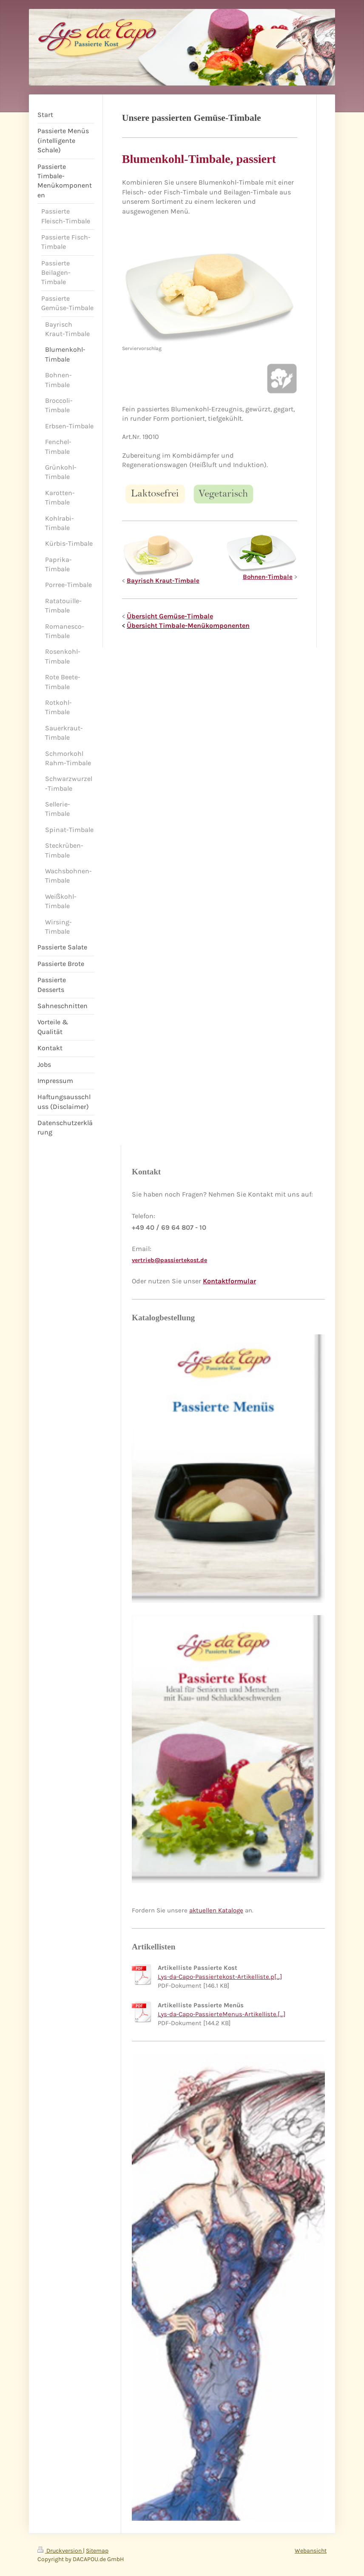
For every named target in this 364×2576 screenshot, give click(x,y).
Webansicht (311, 2550)
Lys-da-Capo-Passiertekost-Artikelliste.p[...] (220, 1976)
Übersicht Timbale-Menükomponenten (188, 625)
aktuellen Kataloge (216, 1910)
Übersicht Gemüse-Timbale (170, 616)
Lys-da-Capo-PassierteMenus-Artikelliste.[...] (221, 2014)
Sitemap (97, 2550)
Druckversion (60, 2550)
